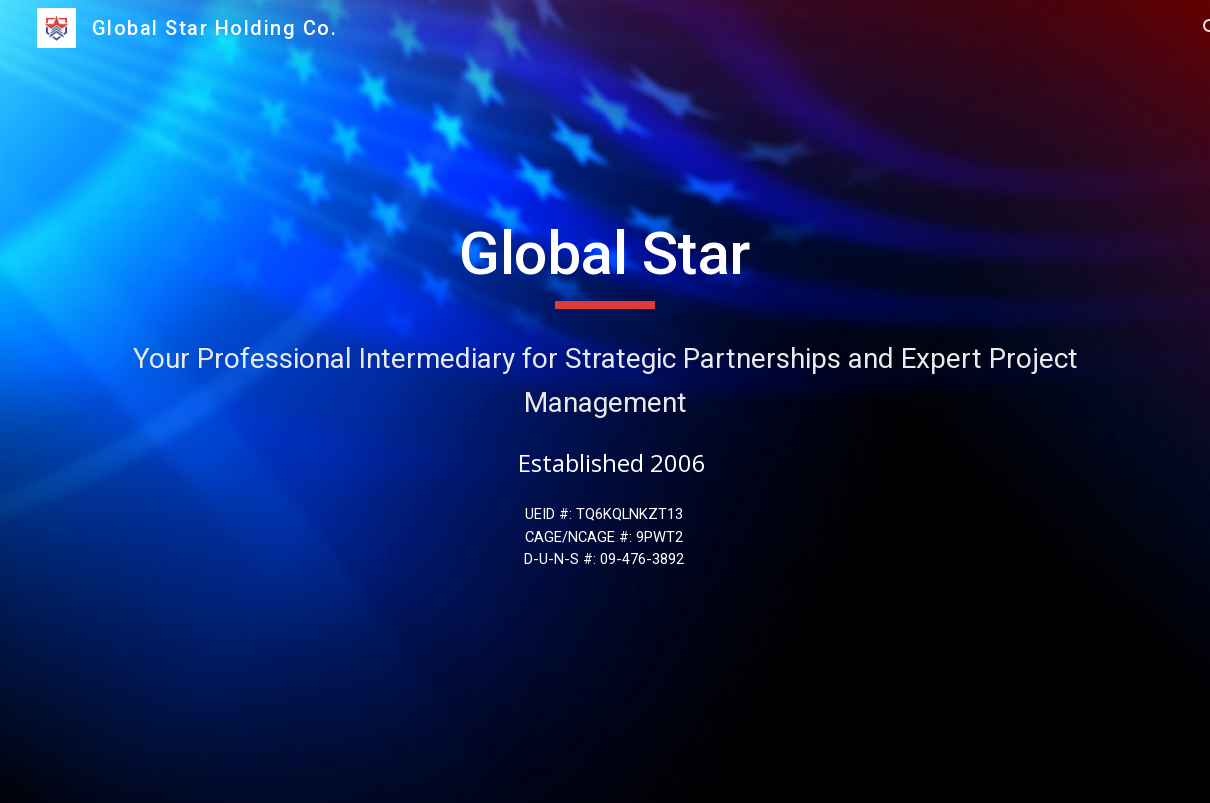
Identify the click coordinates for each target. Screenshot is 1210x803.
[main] (605, 263)
